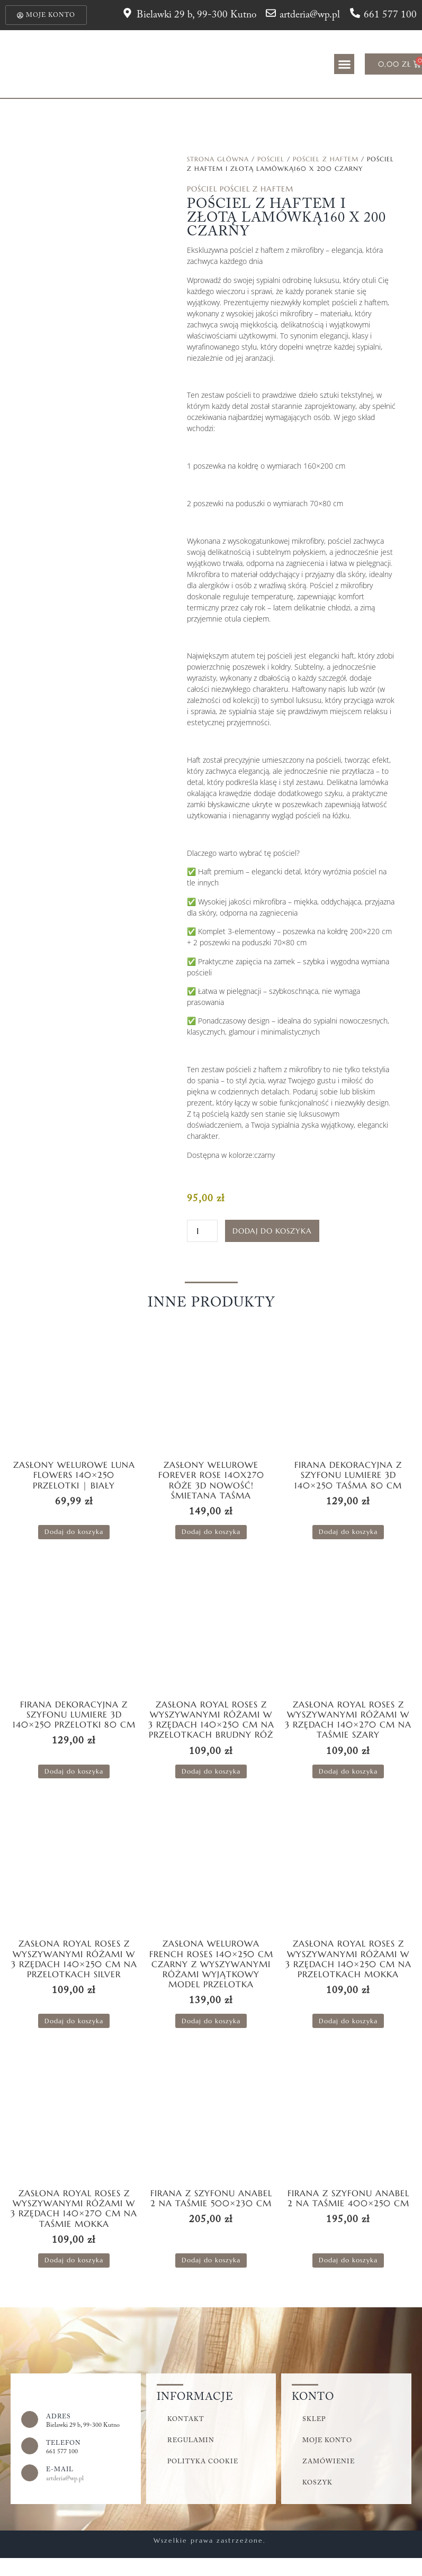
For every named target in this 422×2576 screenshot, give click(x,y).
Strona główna (218, 159)
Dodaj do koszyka (272, 1231)
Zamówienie (327, 2462)
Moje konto (327, 2440)
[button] (342, 64)
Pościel (270, 159)
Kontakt (185, 2419)
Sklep (314, 2419)
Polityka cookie (202, 2462)
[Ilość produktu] (202, 1231)
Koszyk (317, 2483)
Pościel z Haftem (325, 159)
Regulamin (190, 2440)
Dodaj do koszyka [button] (73, 1532)
